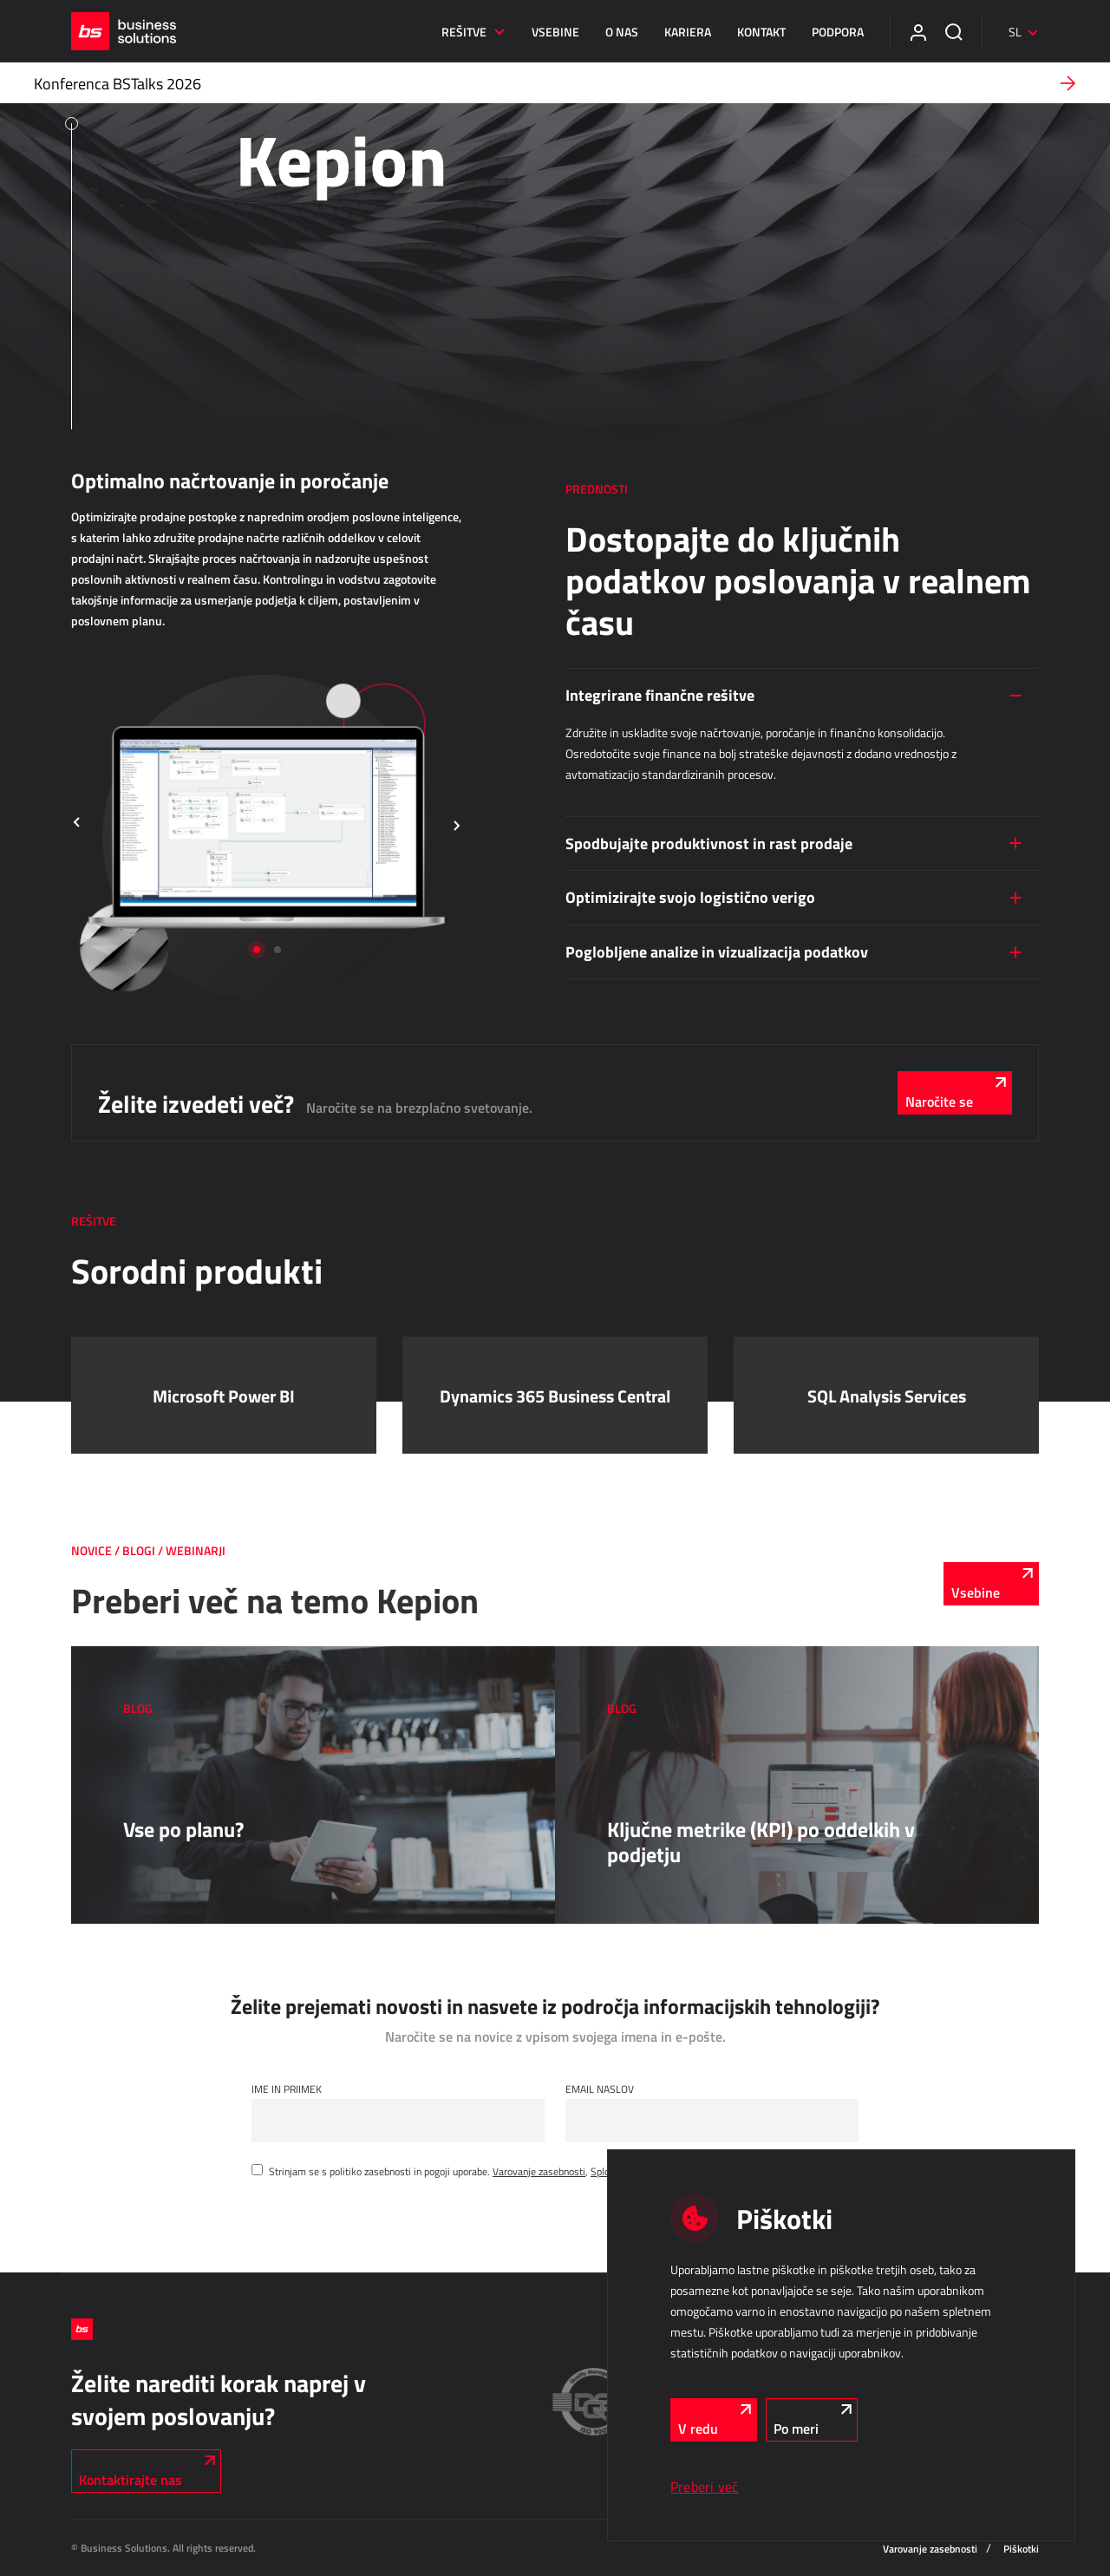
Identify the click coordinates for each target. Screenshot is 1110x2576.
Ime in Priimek (286, 2088)
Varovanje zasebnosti (539, 2171)
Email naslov (599, 2088)
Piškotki (1021, 2548)
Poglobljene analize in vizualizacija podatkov (716, 951)
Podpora (838, 31)
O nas (621, 31)
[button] (77, 824)
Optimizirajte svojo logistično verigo (690, 897)
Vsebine (555, 31)
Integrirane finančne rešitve (659, 694)
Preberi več (704, 2486)
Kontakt (761, 31)
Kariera (687, 31)
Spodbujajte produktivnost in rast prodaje (708, 843)
